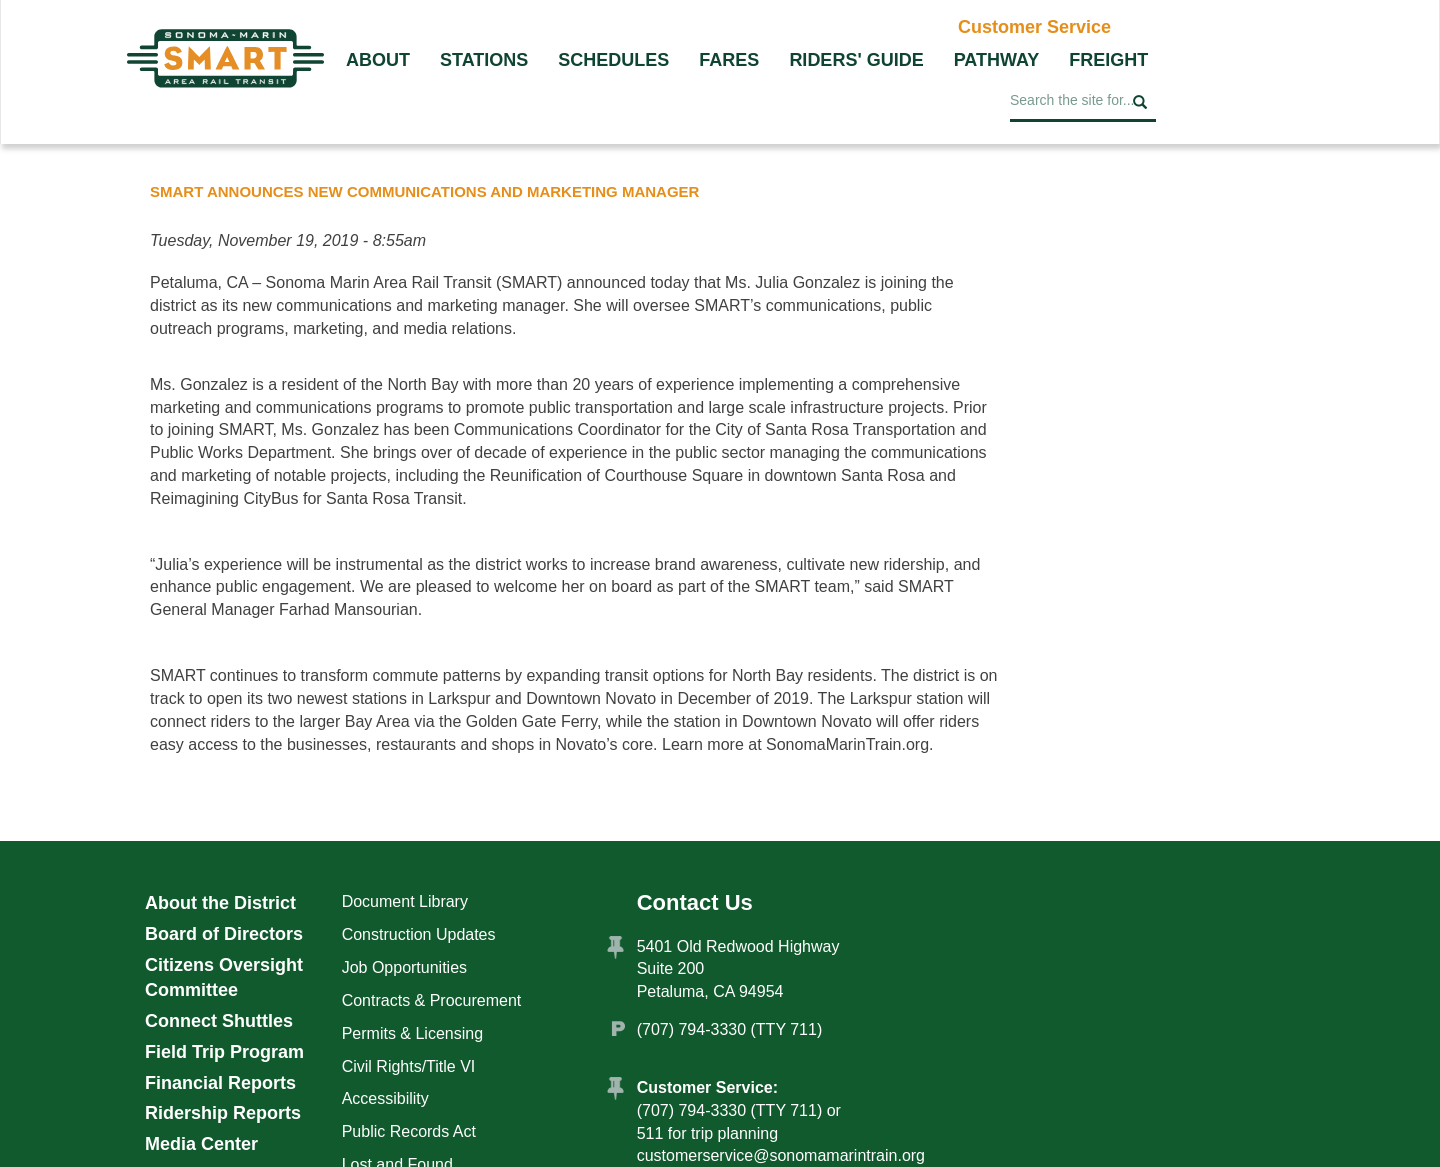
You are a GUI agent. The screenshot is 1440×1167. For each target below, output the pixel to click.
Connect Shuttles (219, 1021)
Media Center (201, 1144)
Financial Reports (220, 1083)
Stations (484, 60)
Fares (729, 60)
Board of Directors (224, 934)
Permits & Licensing (412, 1033)
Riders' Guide (856, 60)
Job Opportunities (404, 967)
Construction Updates (419, 934)
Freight (1108, 60)
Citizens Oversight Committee (224, 978)
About (378, 60)
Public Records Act (409, 1131)
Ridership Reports (223, 1113)
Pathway (997, 60)
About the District (220, 903)
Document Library (405, 901)
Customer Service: (707, 1087)
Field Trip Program (224, 1052)
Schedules (613, 60)
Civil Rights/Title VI (409, 1066)
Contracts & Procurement (432, 1000)
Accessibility (385, 1098)
